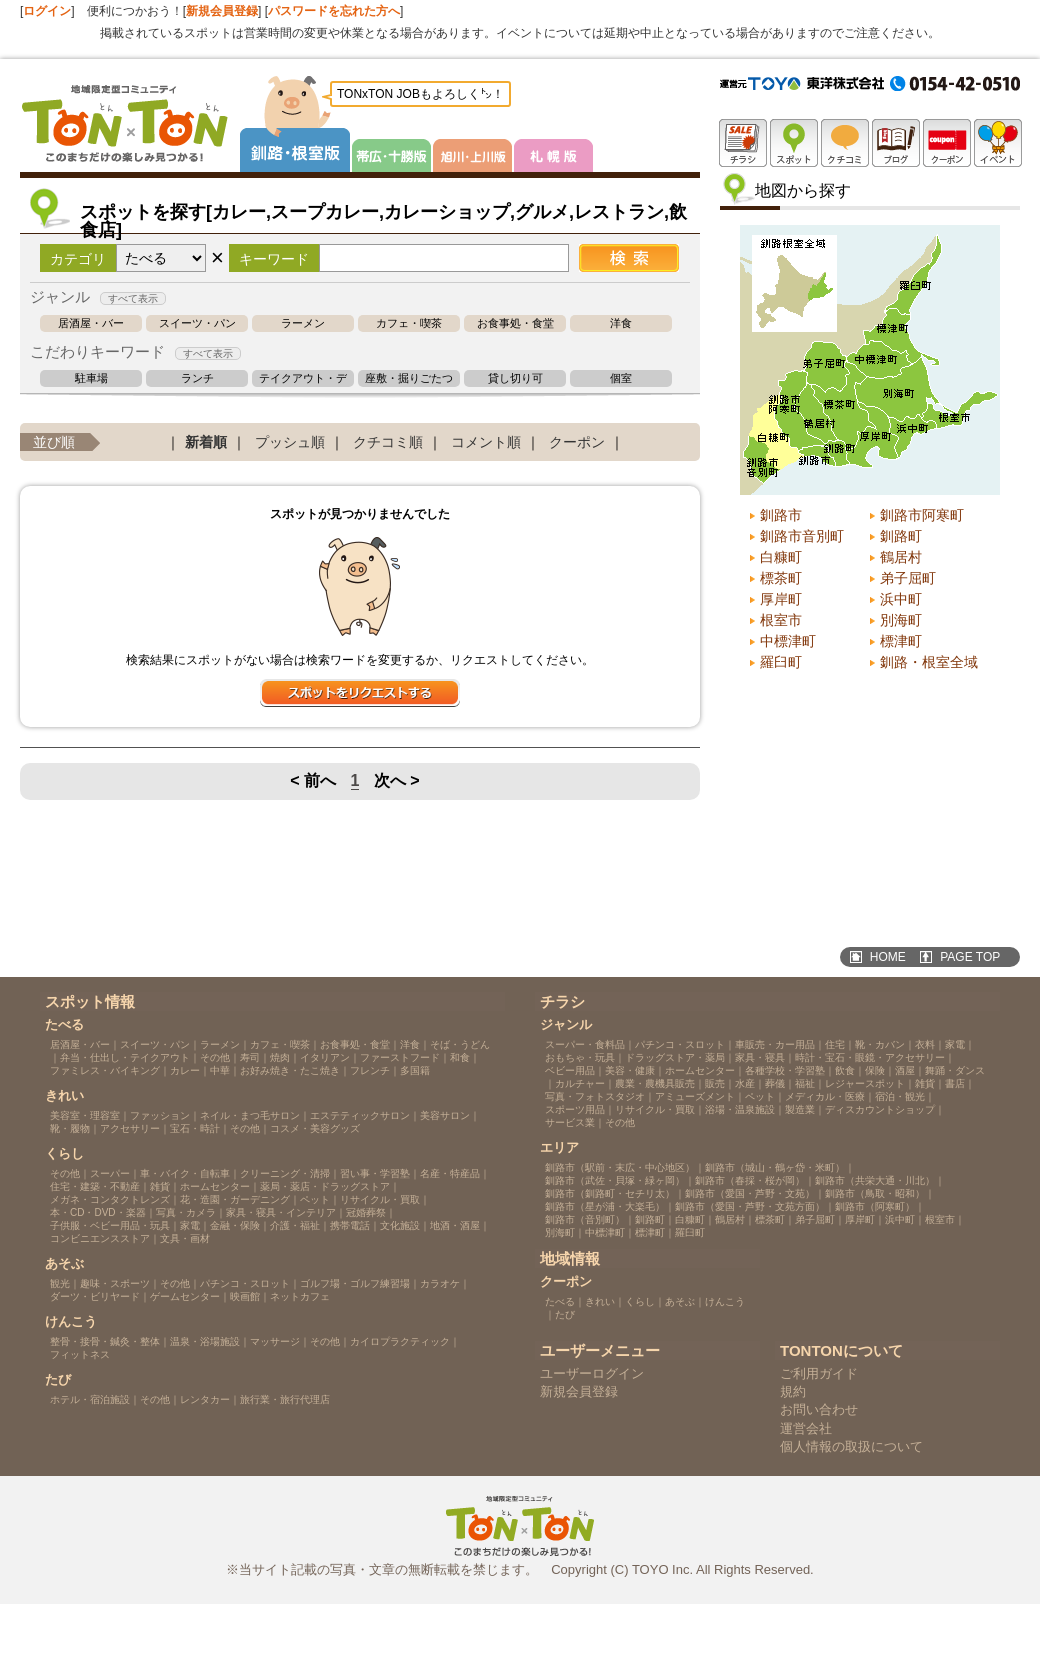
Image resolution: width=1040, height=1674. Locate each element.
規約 (793, 1391)
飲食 (845, 1070)
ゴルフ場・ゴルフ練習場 (355, 1283)
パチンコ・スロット (245, 1283)
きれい (600, 1301)
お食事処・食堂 (515, 323)
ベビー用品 (570, 1070)
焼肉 (280, 1057)
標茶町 (781, 578)
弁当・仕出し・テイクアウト (125, 1057)
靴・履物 (70, 1128)
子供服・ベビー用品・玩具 (110, 1225)
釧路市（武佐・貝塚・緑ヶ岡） (615, 1180)
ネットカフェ (300, 1296)
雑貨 (160, 1186)
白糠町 (781, 557)
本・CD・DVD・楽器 (98, 1212)
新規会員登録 (222, 11)
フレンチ (370, 1070)
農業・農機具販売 (655, 1083)
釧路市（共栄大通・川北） (875, 1180)
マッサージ (275, 1341)
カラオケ (440, 1283)
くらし (640, 1301)
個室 (621, 378)
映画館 (245, 1296)
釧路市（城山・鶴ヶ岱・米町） (775, 1167)
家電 (190, 1225)
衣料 (925, 1044)
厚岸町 (781, 599)
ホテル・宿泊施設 (90, 1399)
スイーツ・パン (197, 323)
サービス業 (570, 1122)
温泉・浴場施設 (205, 1341)
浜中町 (901, 599)
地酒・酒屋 (455, 1225)
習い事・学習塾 (375, 1173)
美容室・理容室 (85, 1115)
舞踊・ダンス (955, 1070)
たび (565, 1314)
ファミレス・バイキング (105, 1070)
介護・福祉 (295, 1225)
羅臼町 (781, 662)
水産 (745, 1083)
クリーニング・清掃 (285, 1173)
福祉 (805, 1083)
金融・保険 (235, 1225)
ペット (315, 1199)
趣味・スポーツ (115, 1283)
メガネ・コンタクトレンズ (110, 1199)
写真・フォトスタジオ (595, 1096)
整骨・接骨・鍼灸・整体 (105, 1341)
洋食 (621, 323)
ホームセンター (215, 1186)
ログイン (47, 11)
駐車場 (91, 378)
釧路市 (781, 515)
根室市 (781, 620)
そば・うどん (460, 1044)
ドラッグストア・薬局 (675, 1057)
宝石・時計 (195, 1128)
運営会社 (806, 1428)
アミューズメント (695, 1096)
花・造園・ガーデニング (235, 1199)
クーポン (577, 442)
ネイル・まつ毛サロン (250, 1115)
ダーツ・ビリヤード (95, 1296)
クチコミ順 (388, 442)
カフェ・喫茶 (409, 323)
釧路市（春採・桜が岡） (750, 1180)
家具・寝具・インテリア (281, 1212)
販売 (715, 1083)
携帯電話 (350, 1225)
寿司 (250, 1057)
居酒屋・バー (91, 323)
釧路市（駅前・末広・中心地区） (620, 1167)
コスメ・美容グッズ (315, 1128)
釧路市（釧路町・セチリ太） (610, 1193)
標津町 (901, 641)
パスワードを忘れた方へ (334, 11)
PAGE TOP (970, 957)
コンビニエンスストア (100, 1238)
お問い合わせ (819, 1409)
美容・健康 (630, 1070)
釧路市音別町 (802, 536)
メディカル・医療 (825, 1096)
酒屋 (905, 1070)
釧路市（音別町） (585, 1219)
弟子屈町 (908, 578)
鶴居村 (901, 557)
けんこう (725, 1301)
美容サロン (445, 1115)
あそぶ (680, 1301)
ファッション (160, 1115)
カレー (185, 1070)
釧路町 (901, 536)
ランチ (197, 378)
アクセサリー (130, 1128)
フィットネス (80, 1354)
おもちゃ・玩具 (580, 1057)
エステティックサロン (360, 1115)
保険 (875, 1070)
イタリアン (325, 1057)
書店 (955, 1083)
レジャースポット (865, 1083)
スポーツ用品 (575, 1109)
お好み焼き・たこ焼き (290, 1070)
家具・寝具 (760, 1057)
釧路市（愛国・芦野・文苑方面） (750, 1206)
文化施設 (400, 1225)
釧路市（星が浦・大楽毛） (605, 1206)
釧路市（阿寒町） (875, 1206)
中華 (220, 1070)
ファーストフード (400, 1057)
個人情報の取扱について (851, 1446)
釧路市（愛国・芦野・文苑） (750, 1193)
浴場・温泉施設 (740, 1109)
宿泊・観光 (900, 1096)
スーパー (110, 1173)
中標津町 (788, 641)
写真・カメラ (186, 1212)
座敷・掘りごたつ (409, 378)
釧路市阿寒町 (922, 515)
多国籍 (415, 1070)
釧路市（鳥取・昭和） (875, 1193)
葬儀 (775, 1083)
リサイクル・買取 (380, 1199)
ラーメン (303, 323)
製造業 (800, 1109)
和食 (460, 1057)
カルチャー (580, 1083)
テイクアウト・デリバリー (303, 378)
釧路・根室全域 (929, 662)
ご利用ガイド (819, 1373)
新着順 (206, 442)
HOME (888, 957)
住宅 (835, 1044)
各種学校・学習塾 (785, 1070)
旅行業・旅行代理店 (285, 1399)
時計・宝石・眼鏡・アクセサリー (870, 1057)
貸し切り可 (515, 378)
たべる (560, 1301)
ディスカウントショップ (880, 1109)
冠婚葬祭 (366, 1212)
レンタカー (205, 1399)
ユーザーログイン (592, 1373)
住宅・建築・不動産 (95, 1186)
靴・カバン (880, 1044)
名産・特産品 (450, 1173)
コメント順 (486, 442)
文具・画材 (185, 1238)
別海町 (901, 620)
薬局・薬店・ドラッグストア (325, 1186)
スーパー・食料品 (585, 1044)
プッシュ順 (290, 442)
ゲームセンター (185, 1296)
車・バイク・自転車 (185, 1173)
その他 (215, 1057)
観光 (60, 1283)
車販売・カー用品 (775, 1044)
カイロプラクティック (400, 1341)
